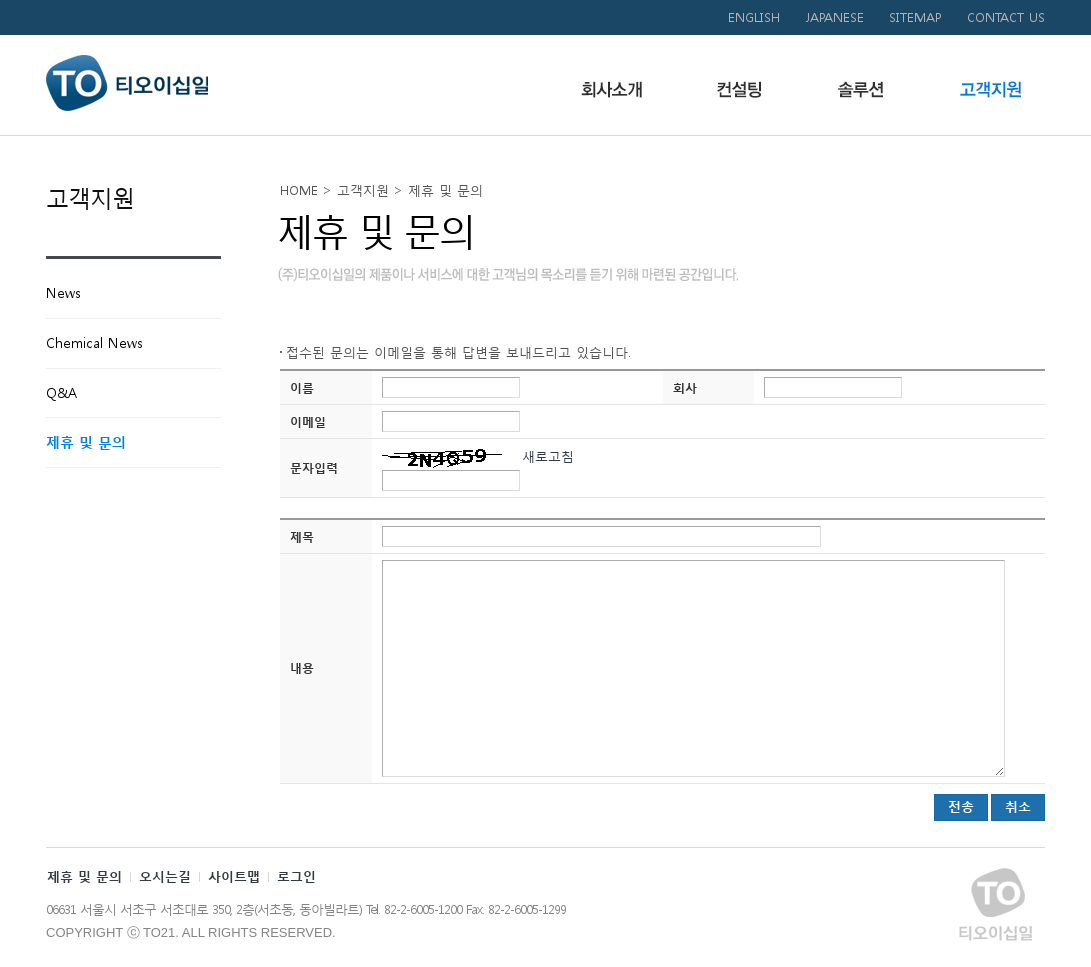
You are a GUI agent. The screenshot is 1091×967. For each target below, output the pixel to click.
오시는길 (165, 876)
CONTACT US (1006, 17)
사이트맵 (234, 876)
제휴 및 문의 (84, 876)
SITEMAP (915, 17)
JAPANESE (834, 17)
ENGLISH (754, 17)
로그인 (296, 876)
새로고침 (545, 456)
